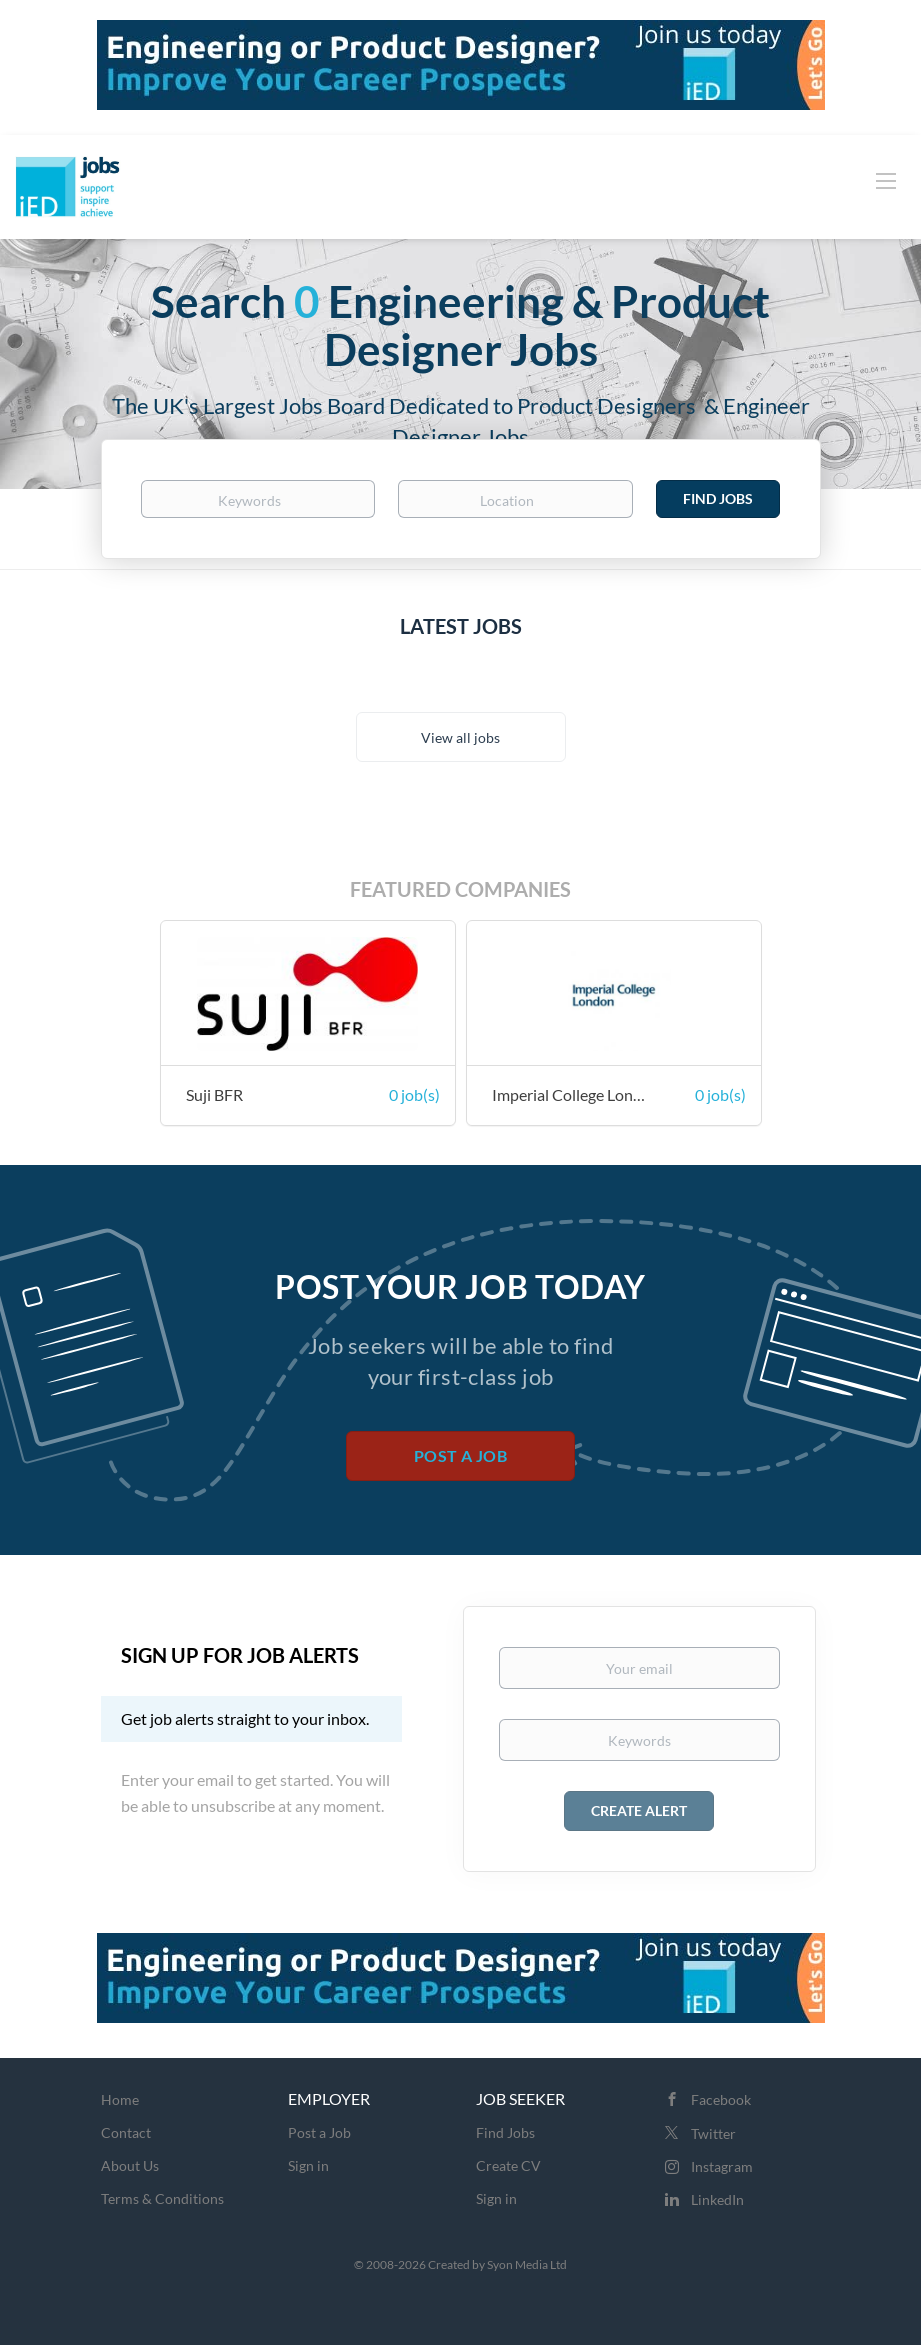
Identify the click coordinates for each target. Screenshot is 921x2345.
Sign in (308, 2165)
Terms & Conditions (162, 2198)
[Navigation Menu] (886, 180)
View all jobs (460, 737)
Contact (126, 2132)
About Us (130, 2165)
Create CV (508, 2165)
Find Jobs (718, 498)
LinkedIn (717, 2199)
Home (120, 2099)
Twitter (713, 2133)
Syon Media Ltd (527, 2264)
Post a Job (460, 1455)
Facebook (721, 2099)
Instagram (722, 2166)
